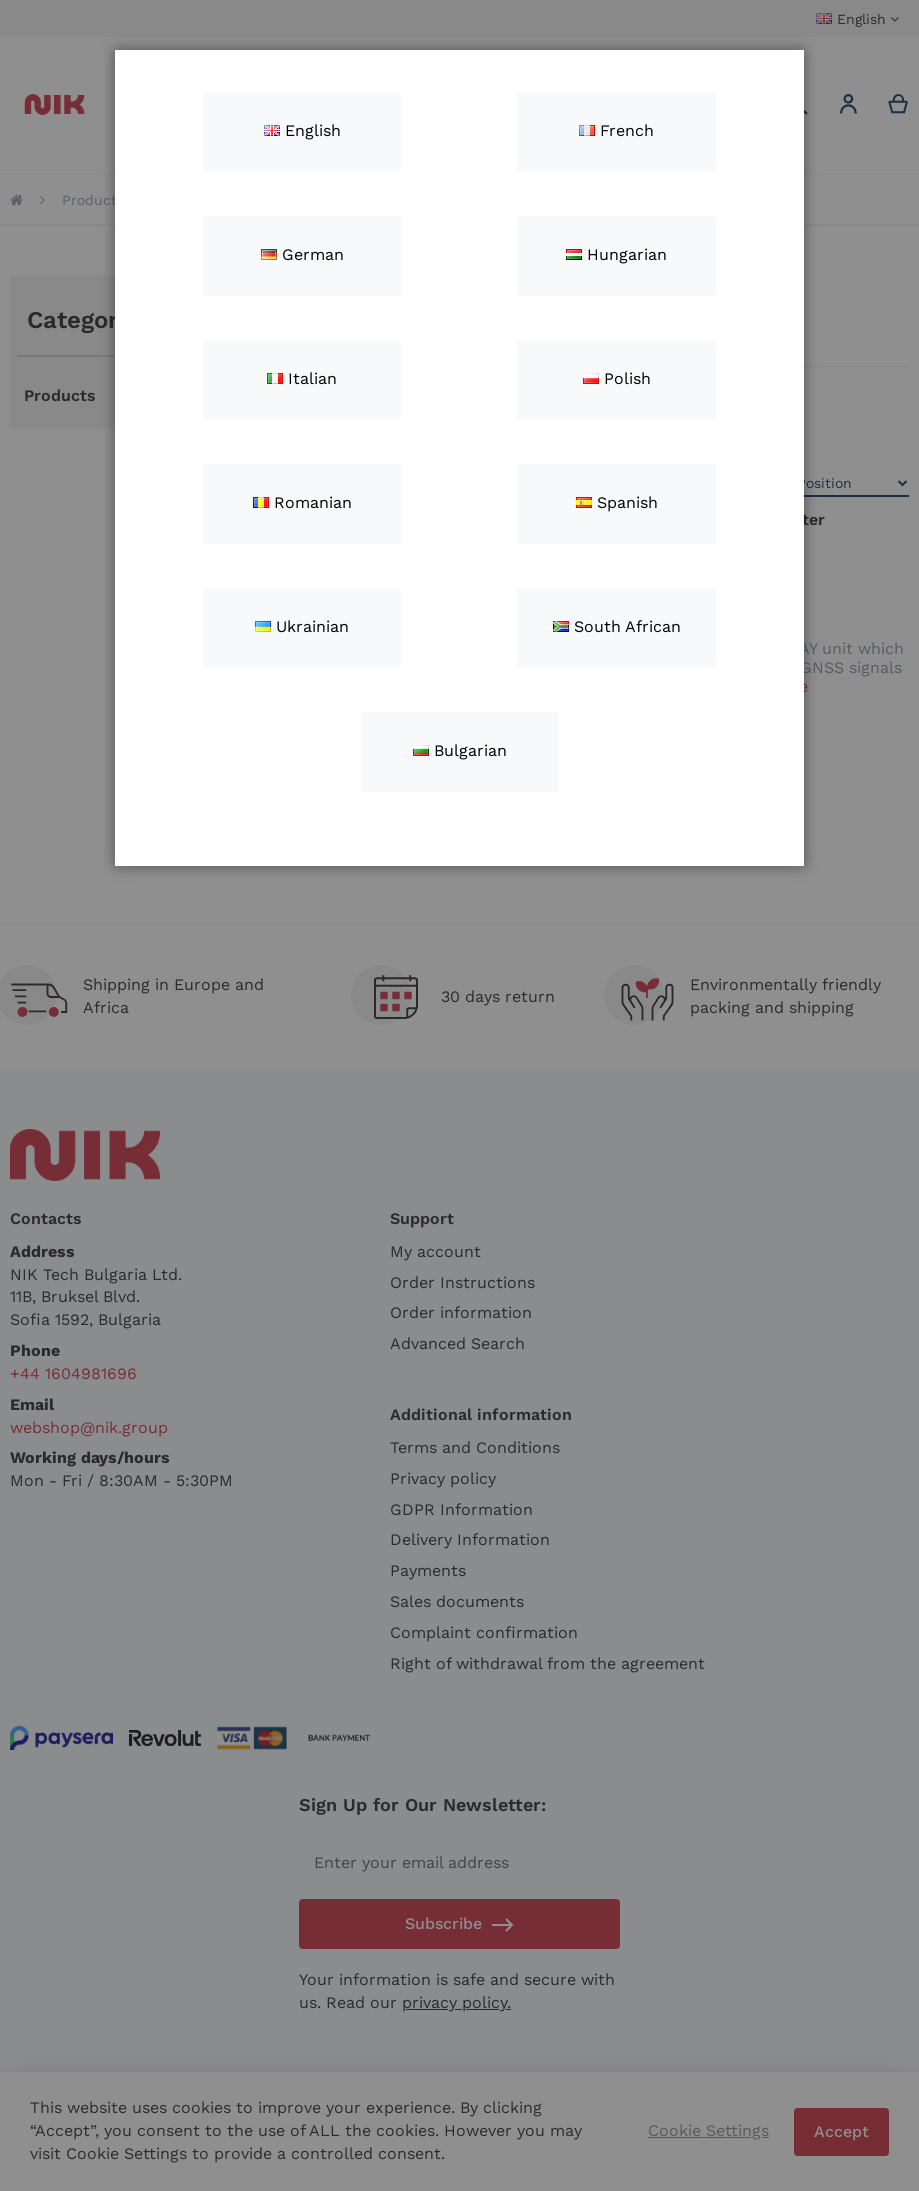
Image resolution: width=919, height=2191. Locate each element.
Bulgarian (460, 750)
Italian (302, 378)
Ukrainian (302, 626)
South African (617, 626)
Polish (617, 378)
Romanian (302, 502)
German (302, 254)
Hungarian (616, 254)
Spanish (617, 502)
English (302, 130)
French (616, 130)
